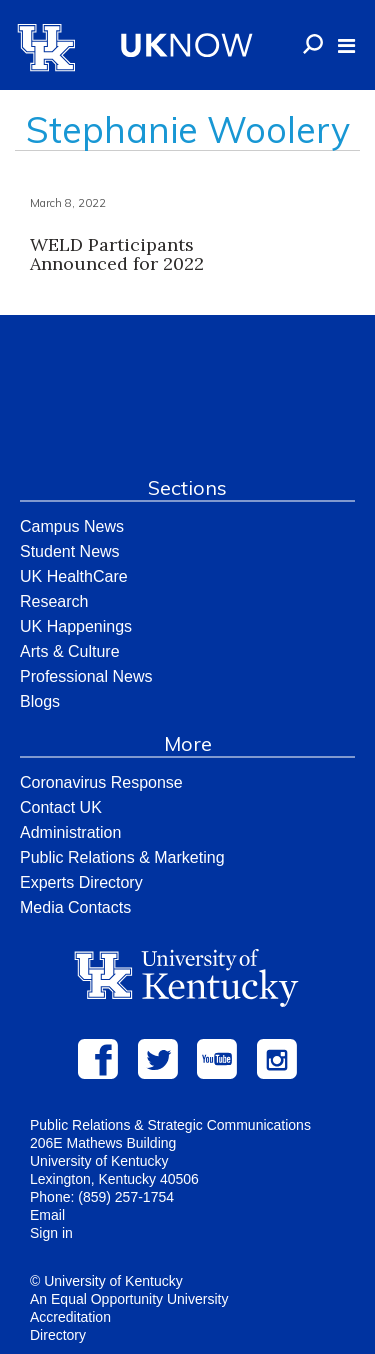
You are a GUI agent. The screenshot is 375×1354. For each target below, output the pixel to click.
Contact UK (61, 807)
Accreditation (70, 1317)
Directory (58, 1335)
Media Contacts (75, 907)
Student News (70, 551)
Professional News (86, 676)
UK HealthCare (74, 576)
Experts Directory (81, 882)
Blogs (40, 701)
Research (54, 601)
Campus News (72, 526)
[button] (346, 46)
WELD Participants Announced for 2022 (117, 254)
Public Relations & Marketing (122, 857)
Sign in (51, 1233)
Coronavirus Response (101, 782)
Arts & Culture (70, 651)
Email (47, 1215)
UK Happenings (76, 626)
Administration (70, 832)
